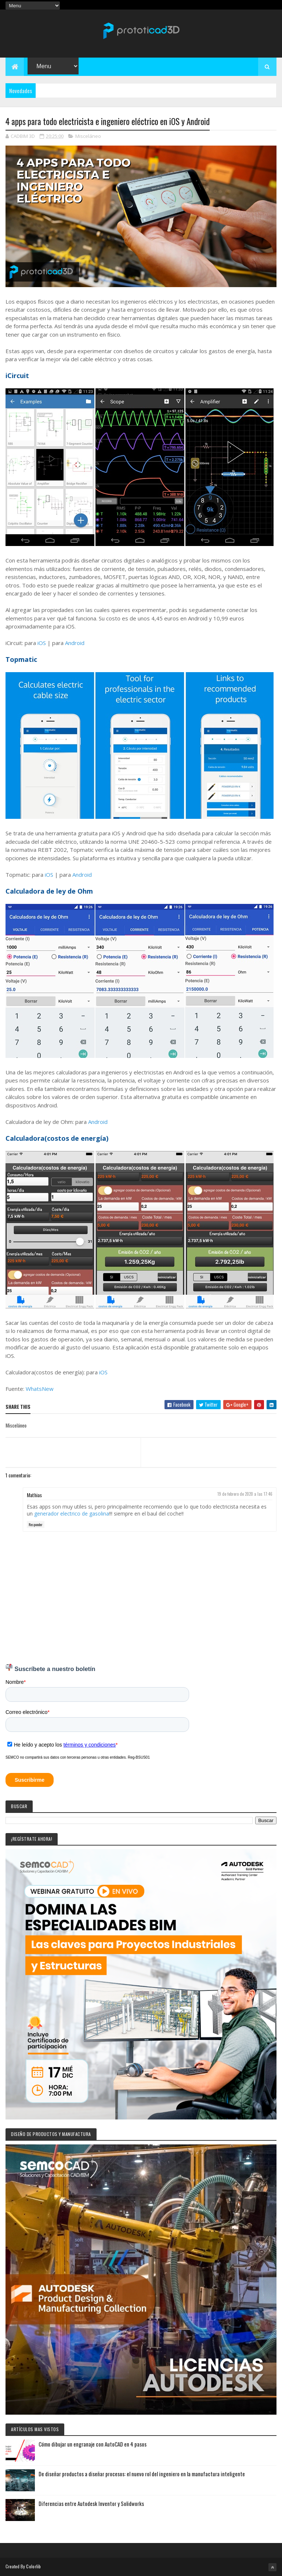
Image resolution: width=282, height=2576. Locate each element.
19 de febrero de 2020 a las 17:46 (244, 1494)
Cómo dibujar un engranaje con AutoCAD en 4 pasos (93, 2444)
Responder (36, 1524)
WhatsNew (40, 1388)
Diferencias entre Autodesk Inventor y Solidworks (91, 2503)
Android (74, 642)
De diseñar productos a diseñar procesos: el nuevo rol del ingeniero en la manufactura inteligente (142, 2474)
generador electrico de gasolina (71, 1513)
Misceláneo (88, 136)
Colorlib (33, 2566)
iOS (41, 642)
